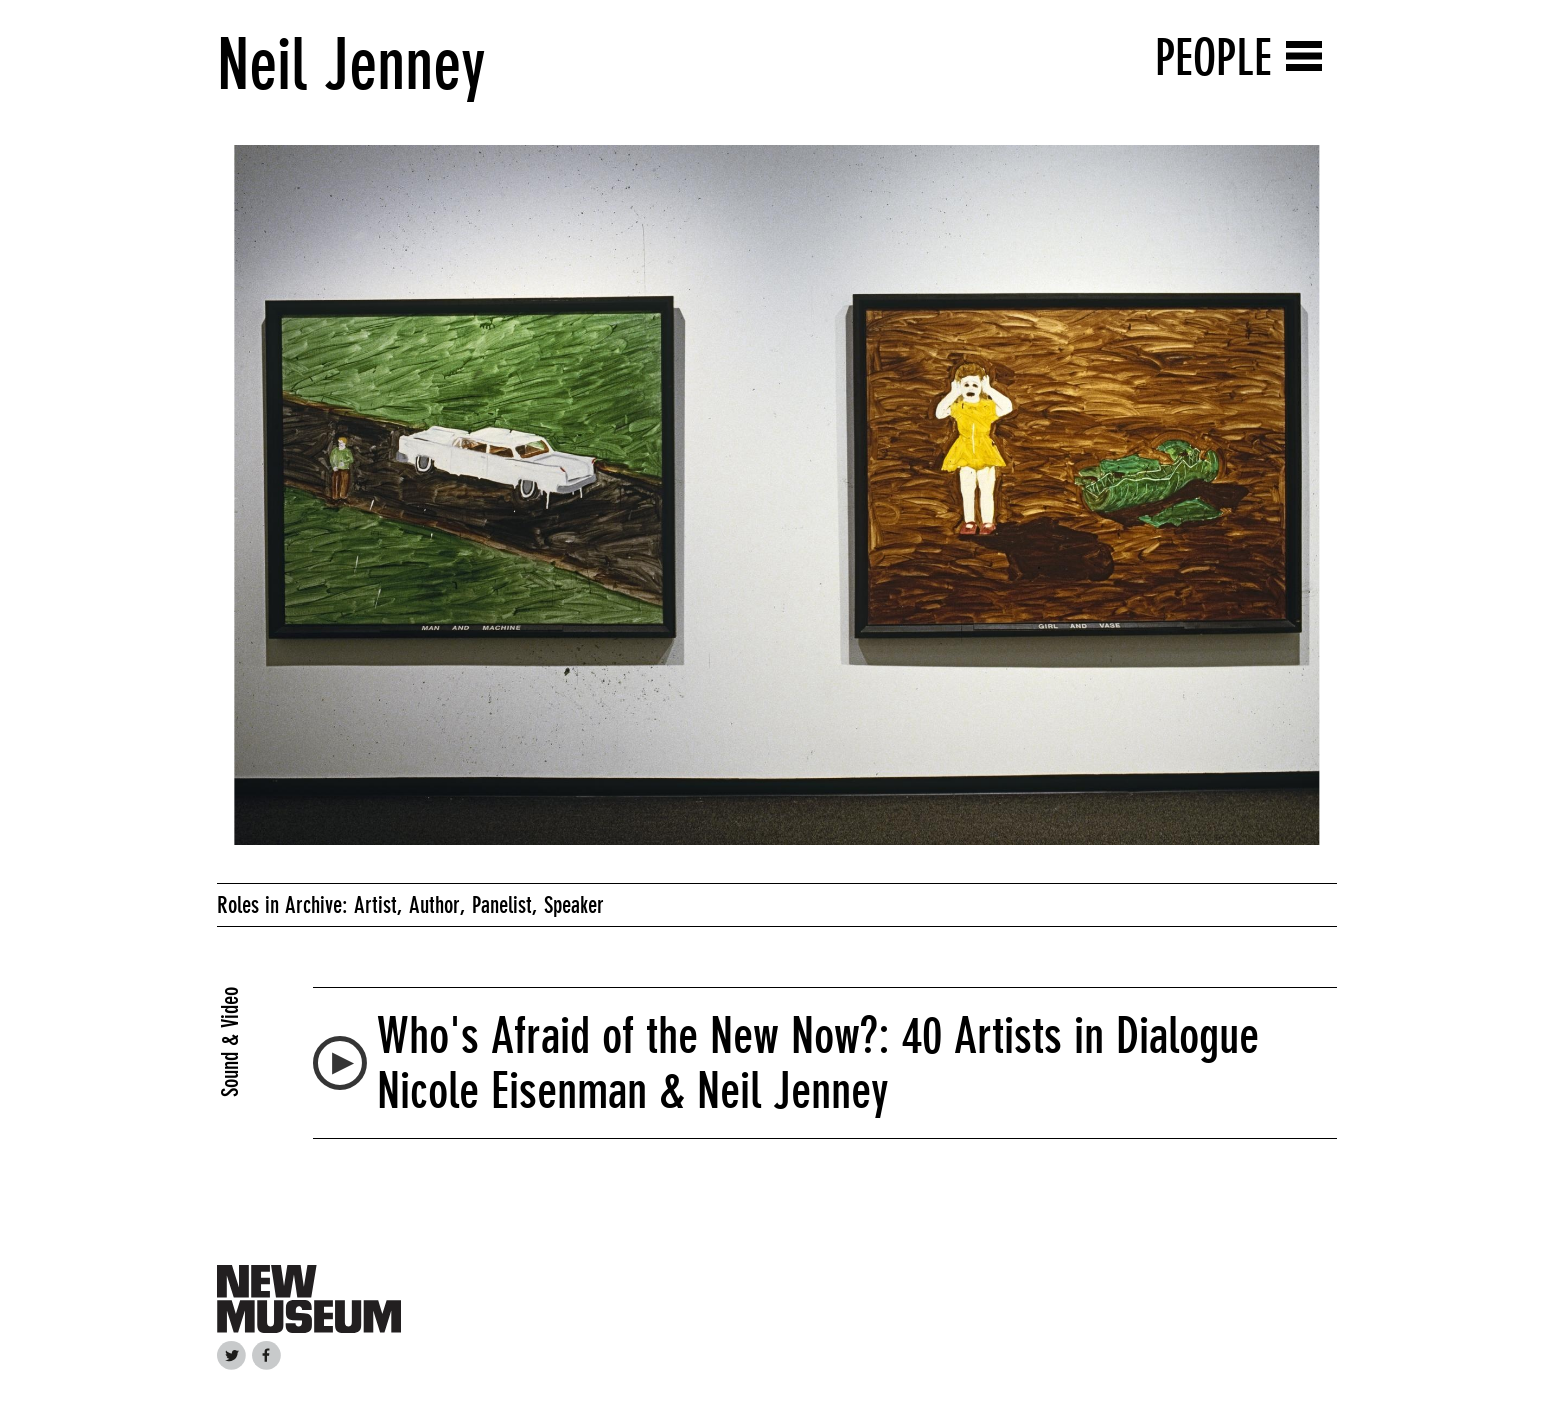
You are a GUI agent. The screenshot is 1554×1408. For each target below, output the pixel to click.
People (1213, 57)
